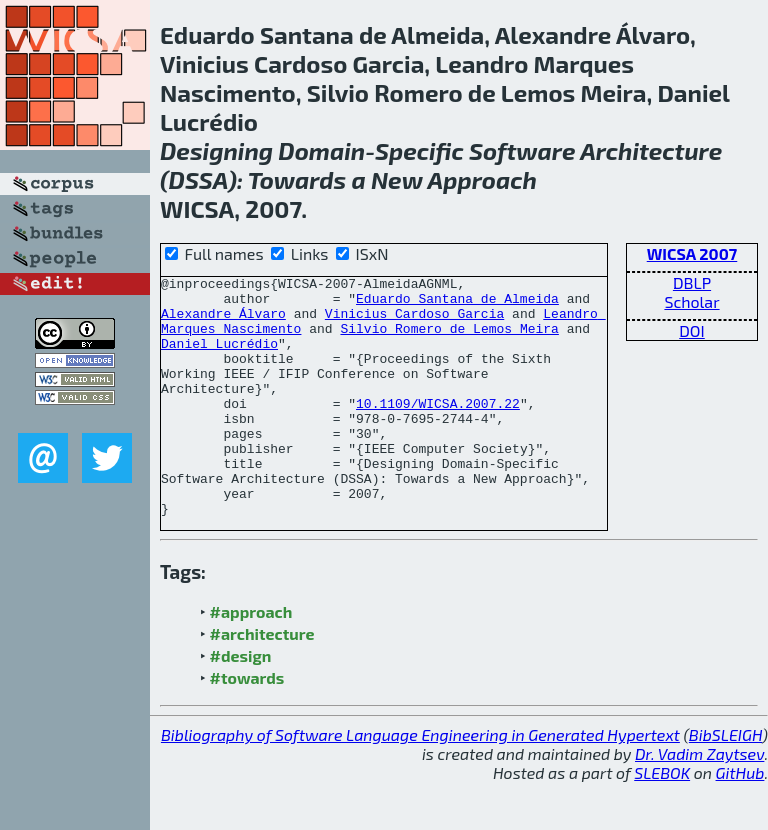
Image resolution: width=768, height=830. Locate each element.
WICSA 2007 (692, 253)
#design (241, 703)
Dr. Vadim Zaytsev (699, 801)
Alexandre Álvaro (223, 322)
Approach (482, 179)
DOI (692, 330)
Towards (297, 179)
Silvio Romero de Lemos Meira (449, 340)
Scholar (691, 301)
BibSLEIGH (725, 782)
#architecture (262, 681)
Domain (321, 150)
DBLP (692, 282)
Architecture (651, 150)
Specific (419, 150)
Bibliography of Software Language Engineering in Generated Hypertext (420, 782)
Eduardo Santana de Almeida (457, 304)
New (397, 179)
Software (522, 150)
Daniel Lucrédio (219, 358)
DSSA (199, 179)
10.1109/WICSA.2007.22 (438, 430)
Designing (216, 150)
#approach (251, 659)
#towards (247, 725)
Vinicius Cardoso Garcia (414, 322)
